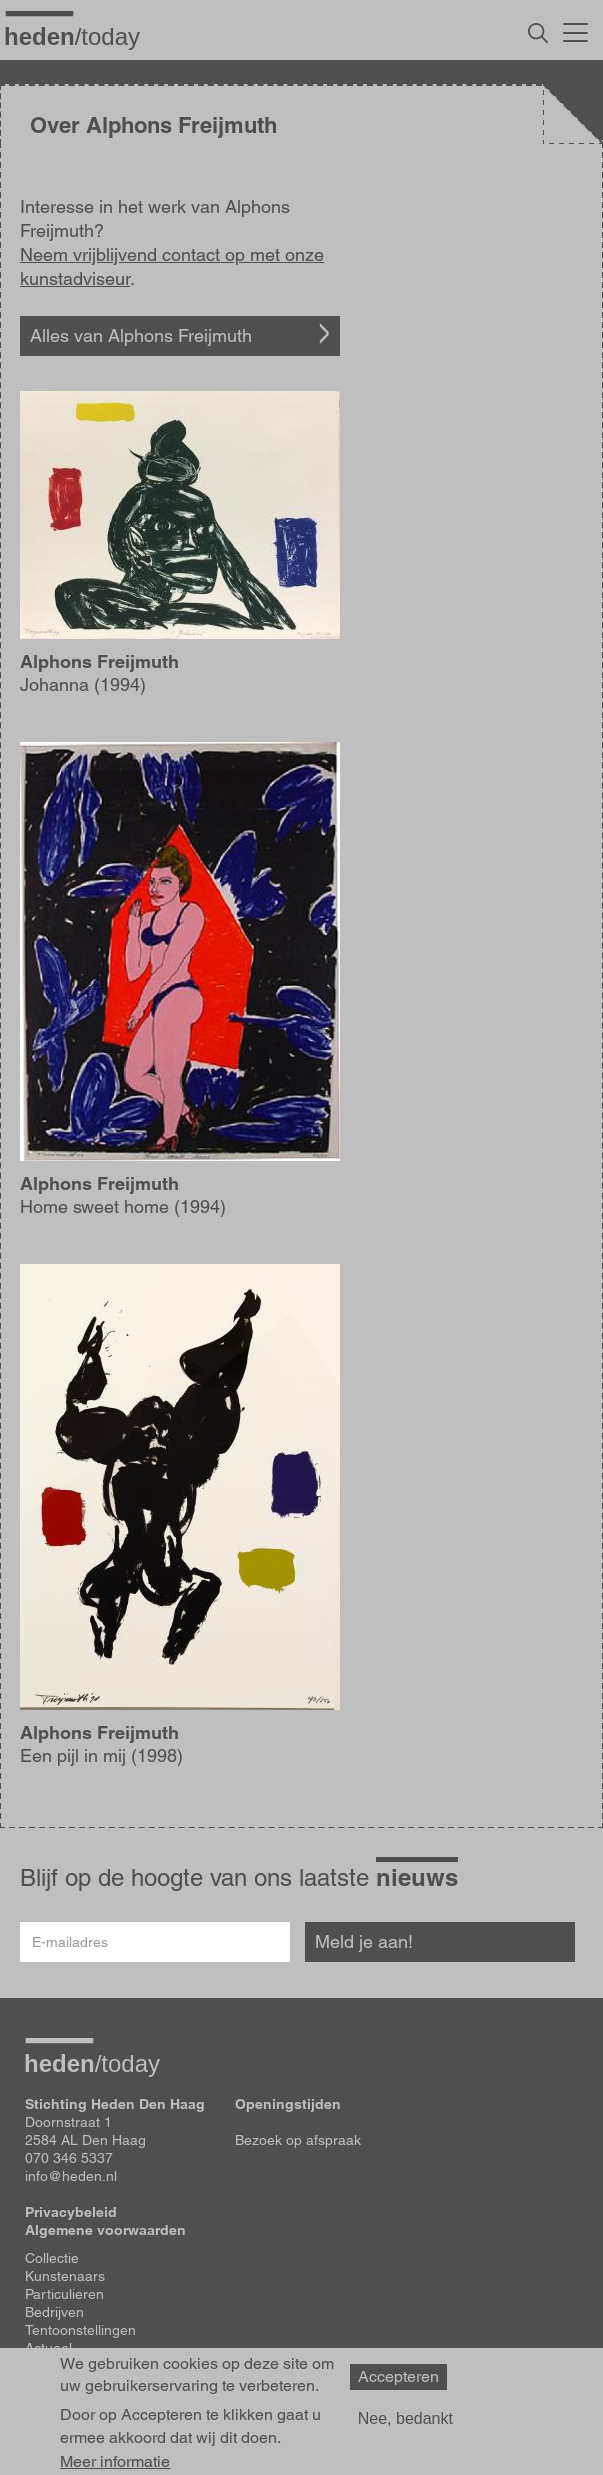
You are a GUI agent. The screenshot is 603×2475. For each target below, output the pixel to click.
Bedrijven (54, 2312)
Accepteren (398, 2376)
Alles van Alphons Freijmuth (141, 335)
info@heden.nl (71, 2176)
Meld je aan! (364, 1941)
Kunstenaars (65, 2276)
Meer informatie (115, 2462)
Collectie (52, 2258)
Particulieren (64, 2294)
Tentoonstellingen (80, 2330)
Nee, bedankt (405, 2418)
